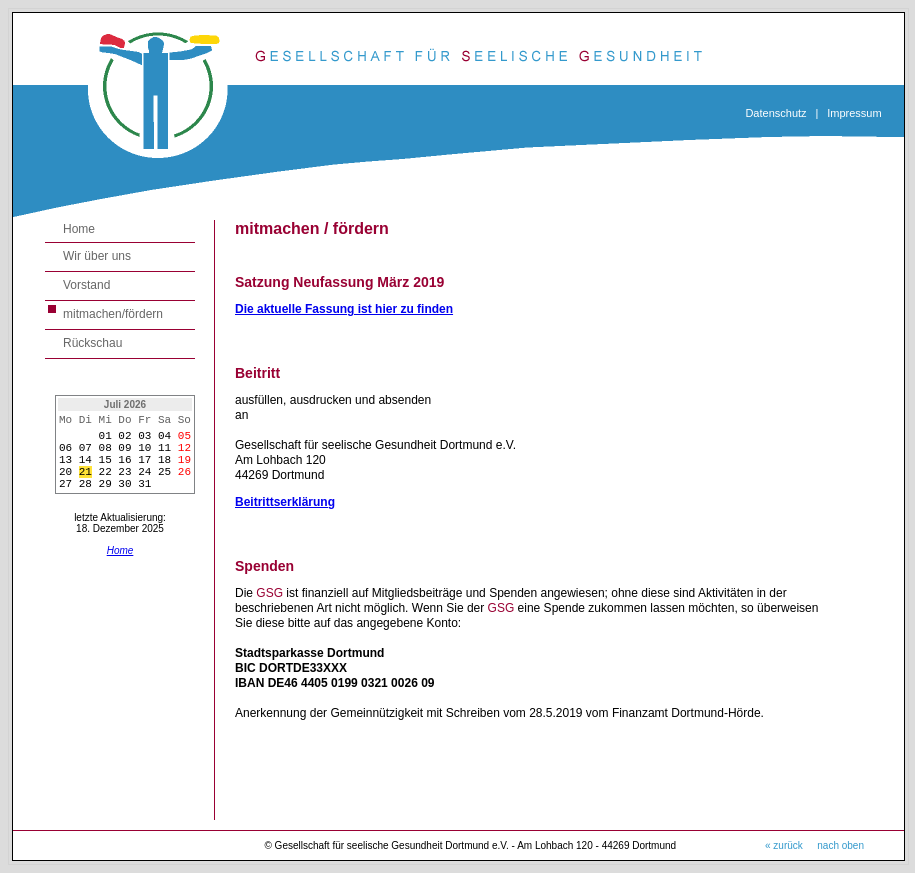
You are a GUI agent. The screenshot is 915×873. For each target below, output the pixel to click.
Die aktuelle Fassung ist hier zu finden (344, 309)
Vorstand (86, 285)
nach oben (840, 845)
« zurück (784, 845)
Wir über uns (97, 256)
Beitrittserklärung (285, 502)
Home (79, 229)
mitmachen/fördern (113, 314)
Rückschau (92, 343)
